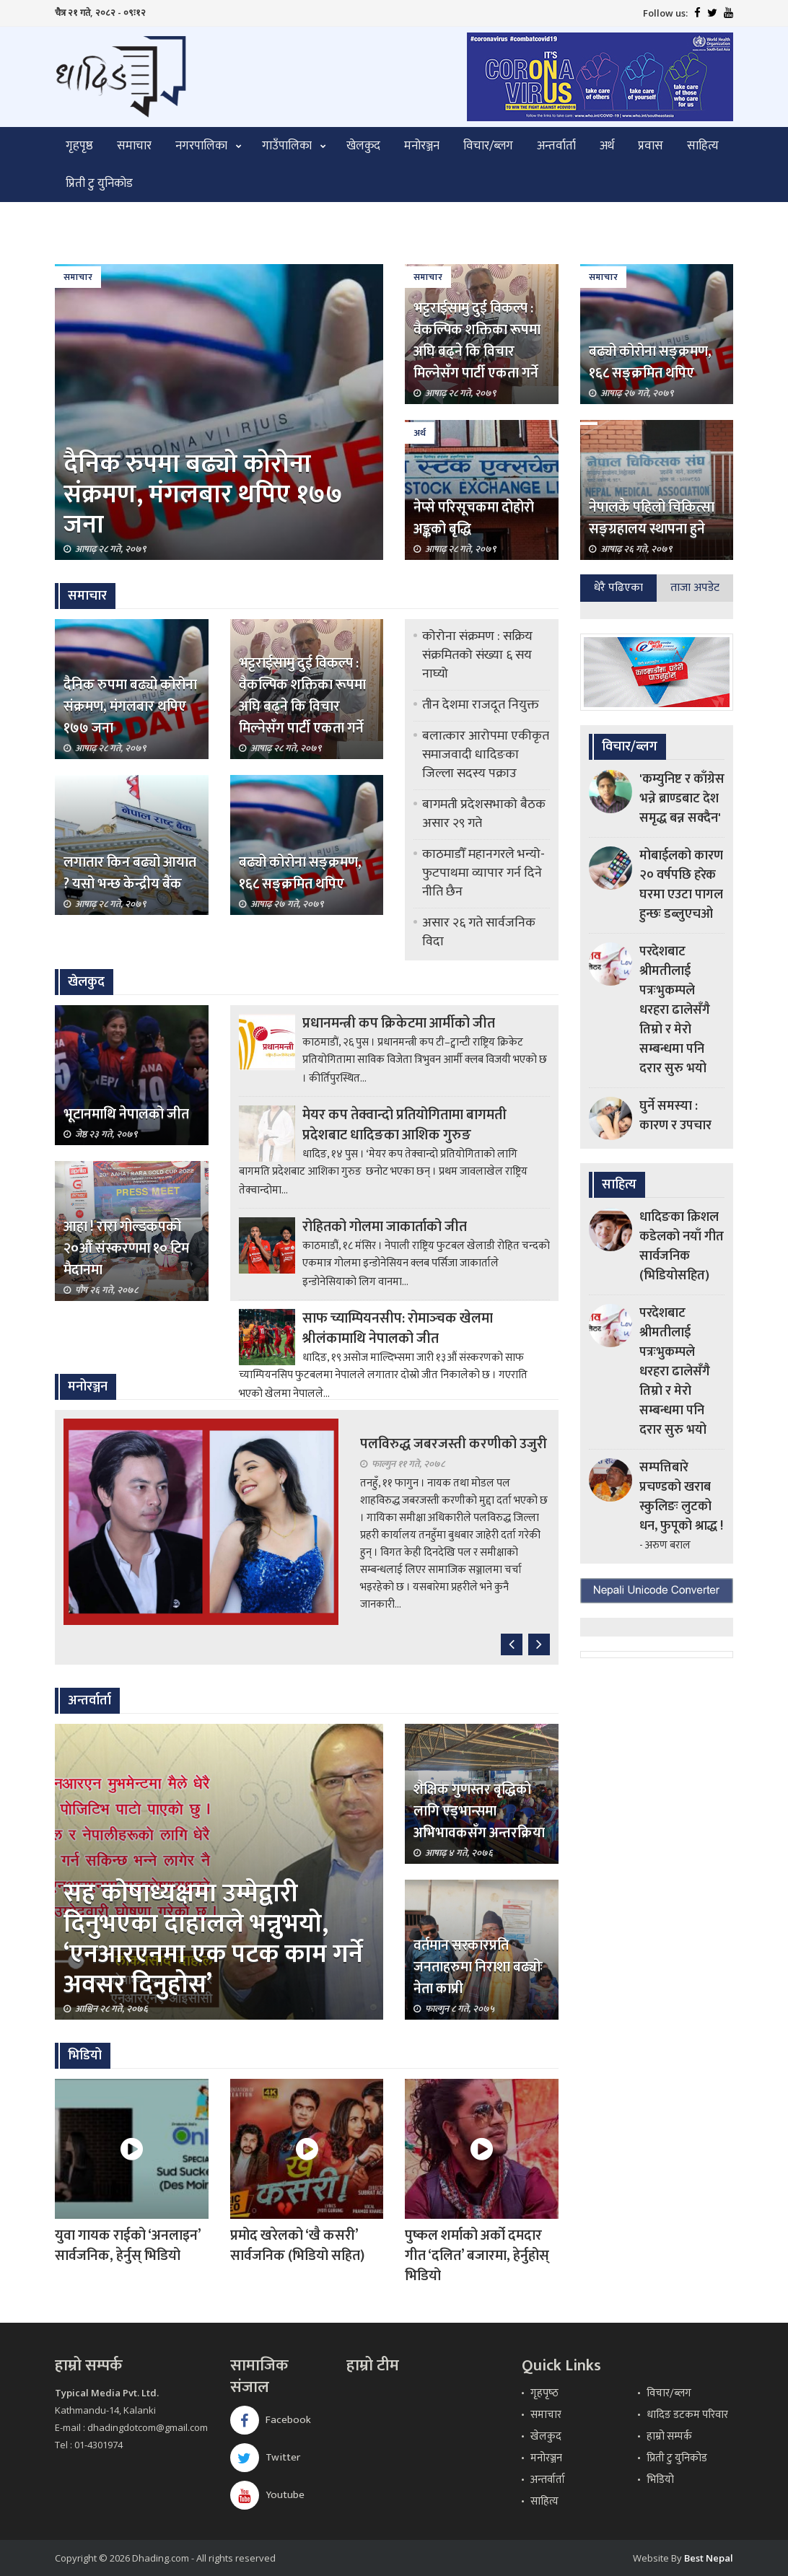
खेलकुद (363, 146)
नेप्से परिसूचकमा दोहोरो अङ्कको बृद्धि (473, 518)
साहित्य (703, 146)
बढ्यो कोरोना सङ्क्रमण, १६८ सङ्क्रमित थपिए (650, 362)
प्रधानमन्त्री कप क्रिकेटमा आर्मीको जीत (398, 1023)
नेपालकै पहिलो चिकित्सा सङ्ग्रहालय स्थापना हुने (651, 518)
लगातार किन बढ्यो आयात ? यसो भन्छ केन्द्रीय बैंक (130, 873)
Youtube (267, 2495)
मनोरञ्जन (421, 146)
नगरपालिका (201, 146)
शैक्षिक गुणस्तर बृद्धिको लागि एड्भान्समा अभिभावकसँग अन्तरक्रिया (479, 1811)
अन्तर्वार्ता (556, 146)
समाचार (134, 146)
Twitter (265, 2457)
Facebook (270, 2420)
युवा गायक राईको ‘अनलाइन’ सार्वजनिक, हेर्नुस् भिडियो (128, 2245)
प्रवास (650, 146)
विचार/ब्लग (488, 146)
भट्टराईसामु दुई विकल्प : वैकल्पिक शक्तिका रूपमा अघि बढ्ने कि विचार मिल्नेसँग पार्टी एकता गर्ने (476, 341)
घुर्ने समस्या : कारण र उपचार (675, 1115)
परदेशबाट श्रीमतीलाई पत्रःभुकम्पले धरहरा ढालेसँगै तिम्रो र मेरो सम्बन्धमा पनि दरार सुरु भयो (674, 1010)
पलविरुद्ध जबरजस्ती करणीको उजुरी (453, 1443)
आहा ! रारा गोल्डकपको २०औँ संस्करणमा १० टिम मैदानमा (126, 1248)
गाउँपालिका (287, 146)
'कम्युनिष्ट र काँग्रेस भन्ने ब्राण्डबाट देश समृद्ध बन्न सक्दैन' (681, 798)
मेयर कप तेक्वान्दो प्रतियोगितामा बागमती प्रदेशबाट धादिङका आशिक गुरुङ (404, 1125)
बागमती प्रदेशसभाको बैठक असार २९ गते (484, 814)
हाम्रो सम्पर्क (669, 2436)
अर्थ (607, 146)
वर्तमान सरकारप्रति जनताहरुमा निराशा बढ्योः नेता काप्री (478, 1967)
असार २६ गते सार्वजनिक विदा (478, 932)
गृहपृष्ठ (79, 146)
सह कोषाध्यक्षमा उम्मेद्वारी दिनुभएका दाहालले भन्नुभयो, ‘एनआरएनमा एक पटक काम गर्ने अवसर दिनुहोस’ (213, 1939)
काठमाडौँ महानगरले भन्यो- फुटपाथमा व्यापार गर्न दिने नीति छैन (483, 873)
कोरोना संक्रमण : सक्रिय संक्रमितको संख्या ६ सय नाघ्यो (477, 655)
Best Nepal (708, 2557)
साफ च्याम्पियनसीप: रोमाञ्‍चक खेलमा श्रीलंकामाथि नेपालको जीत (397, 1328)
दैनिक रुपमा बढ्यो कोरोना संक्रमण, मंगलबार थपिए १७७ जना (203, 494)
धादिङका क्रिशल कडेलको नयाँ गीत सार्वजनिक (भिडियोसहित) (681, 1246)
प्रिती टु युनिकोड (99, 183)
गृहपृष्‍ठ (544, 2393)
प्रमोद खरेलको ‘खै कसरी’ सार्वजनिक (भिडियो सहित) (297, 2245)
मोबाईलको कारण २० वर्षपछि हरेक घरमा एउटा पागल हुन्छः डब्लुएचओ (681, 885)
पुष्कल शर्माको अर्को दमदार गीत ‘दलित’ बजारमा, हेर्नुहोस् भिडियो (477, 2255)
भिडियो (660, 2480)
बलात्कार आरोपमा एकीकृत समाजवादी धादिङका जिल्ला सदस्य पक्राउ (485, 754)
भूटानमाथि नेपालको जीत (126, 1114)
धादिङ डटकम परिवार (687, 2415)
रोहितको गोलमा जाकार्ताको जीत (384, 1226)
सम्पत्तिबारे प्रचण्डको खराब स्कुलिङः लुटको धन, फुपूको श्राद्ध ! (681, 1497)
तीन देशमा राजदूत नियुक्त (480, 705)
